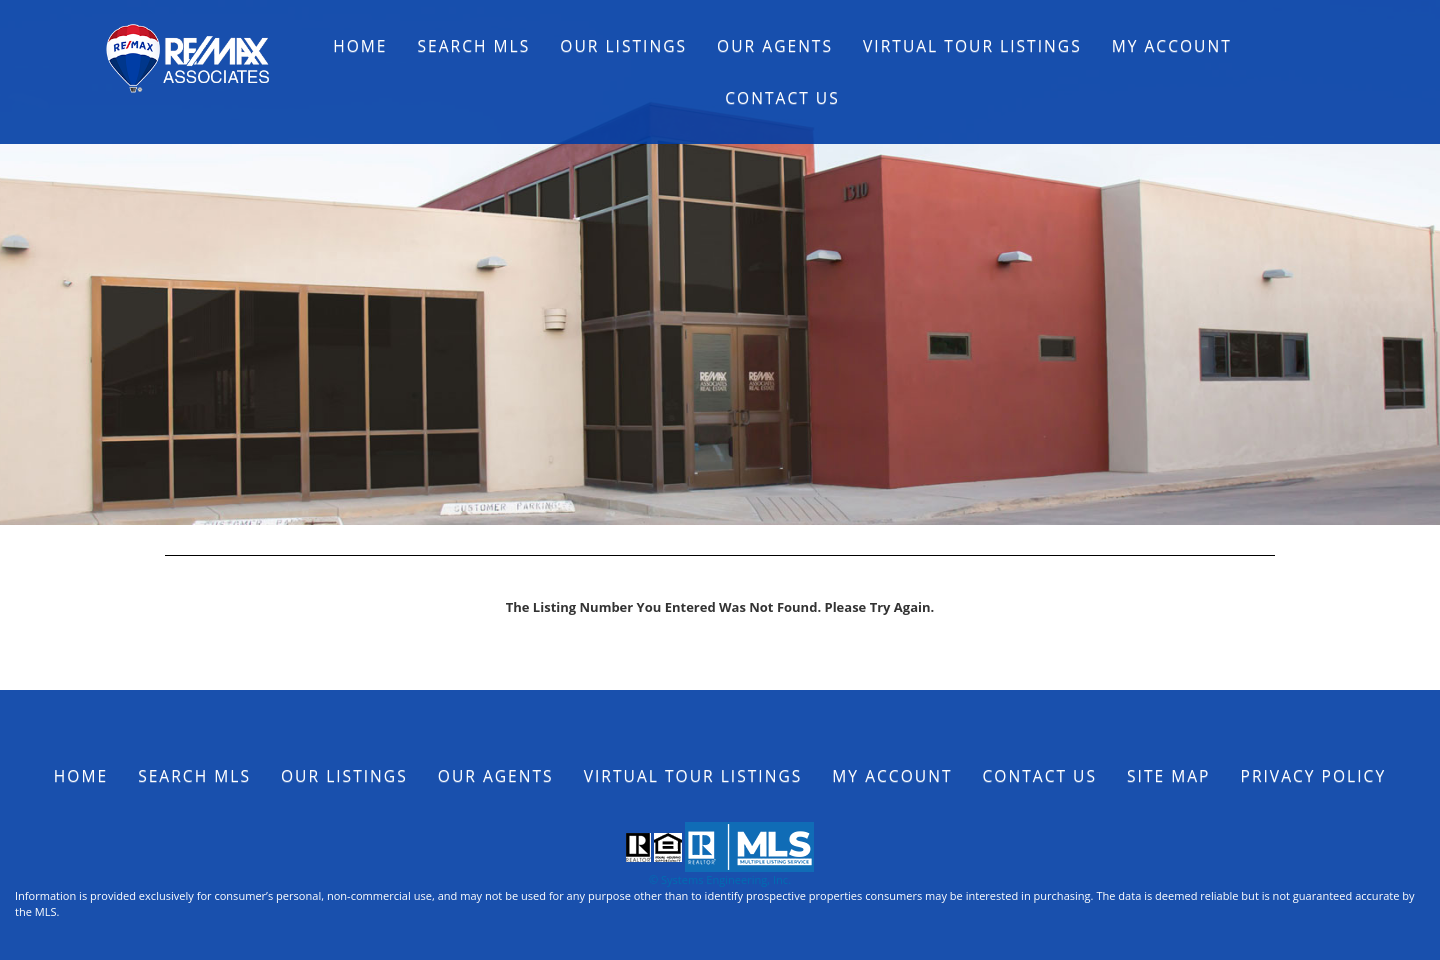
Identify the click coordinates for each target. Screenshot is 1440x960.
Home (360, 46)
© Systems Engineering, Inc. (720, 879)
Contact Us (782, 98)
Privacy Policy (1314, 776)
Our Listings (623, 46)
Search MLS (474, 46)
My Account (1172, 46)
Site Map (1168, 776)
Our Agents (775, 46)
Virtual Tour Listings (972, 46)
